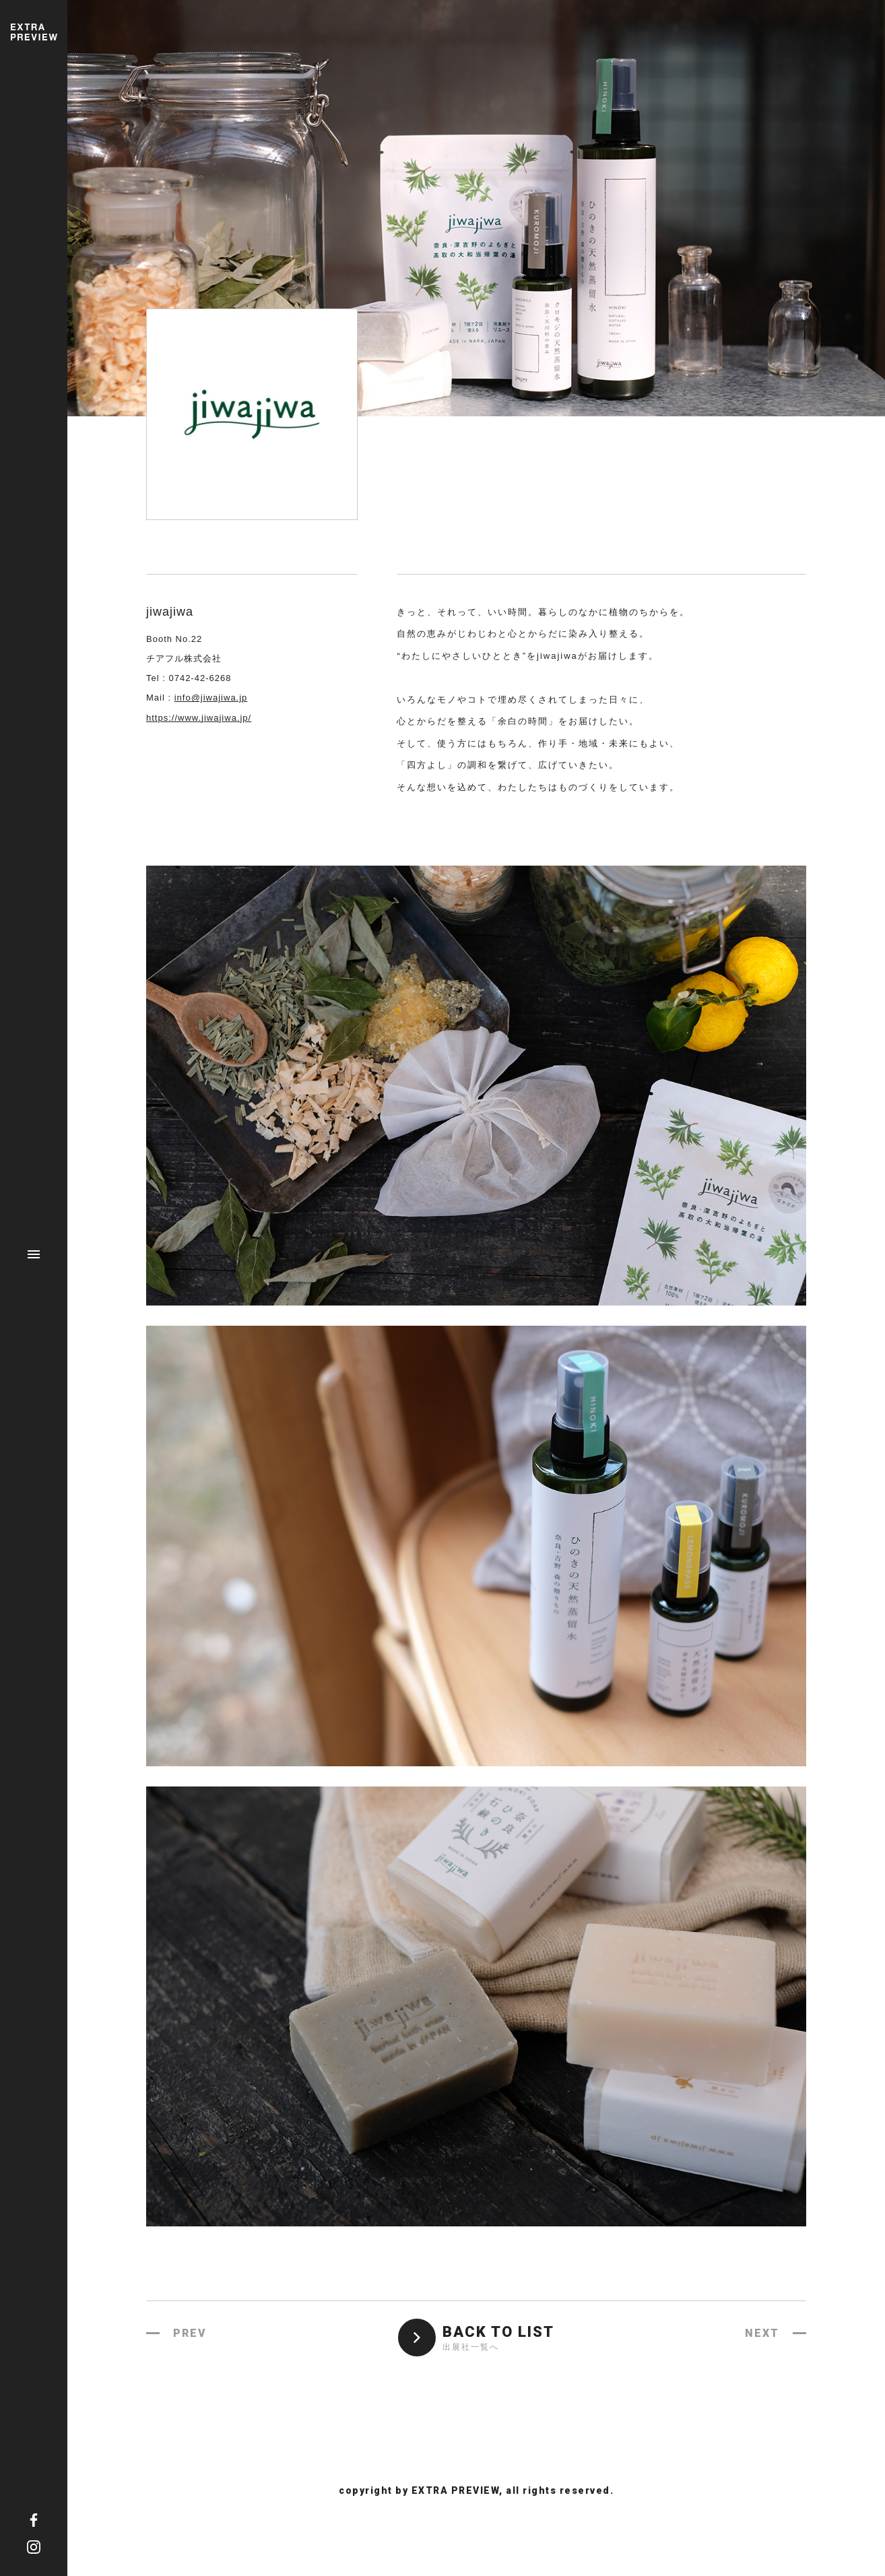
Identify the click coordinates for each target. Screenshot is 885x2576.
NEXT (762, 2333)
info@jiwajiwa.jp (211, 698)
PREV (190, 2333)
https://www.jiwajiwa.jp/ (198, 718)
